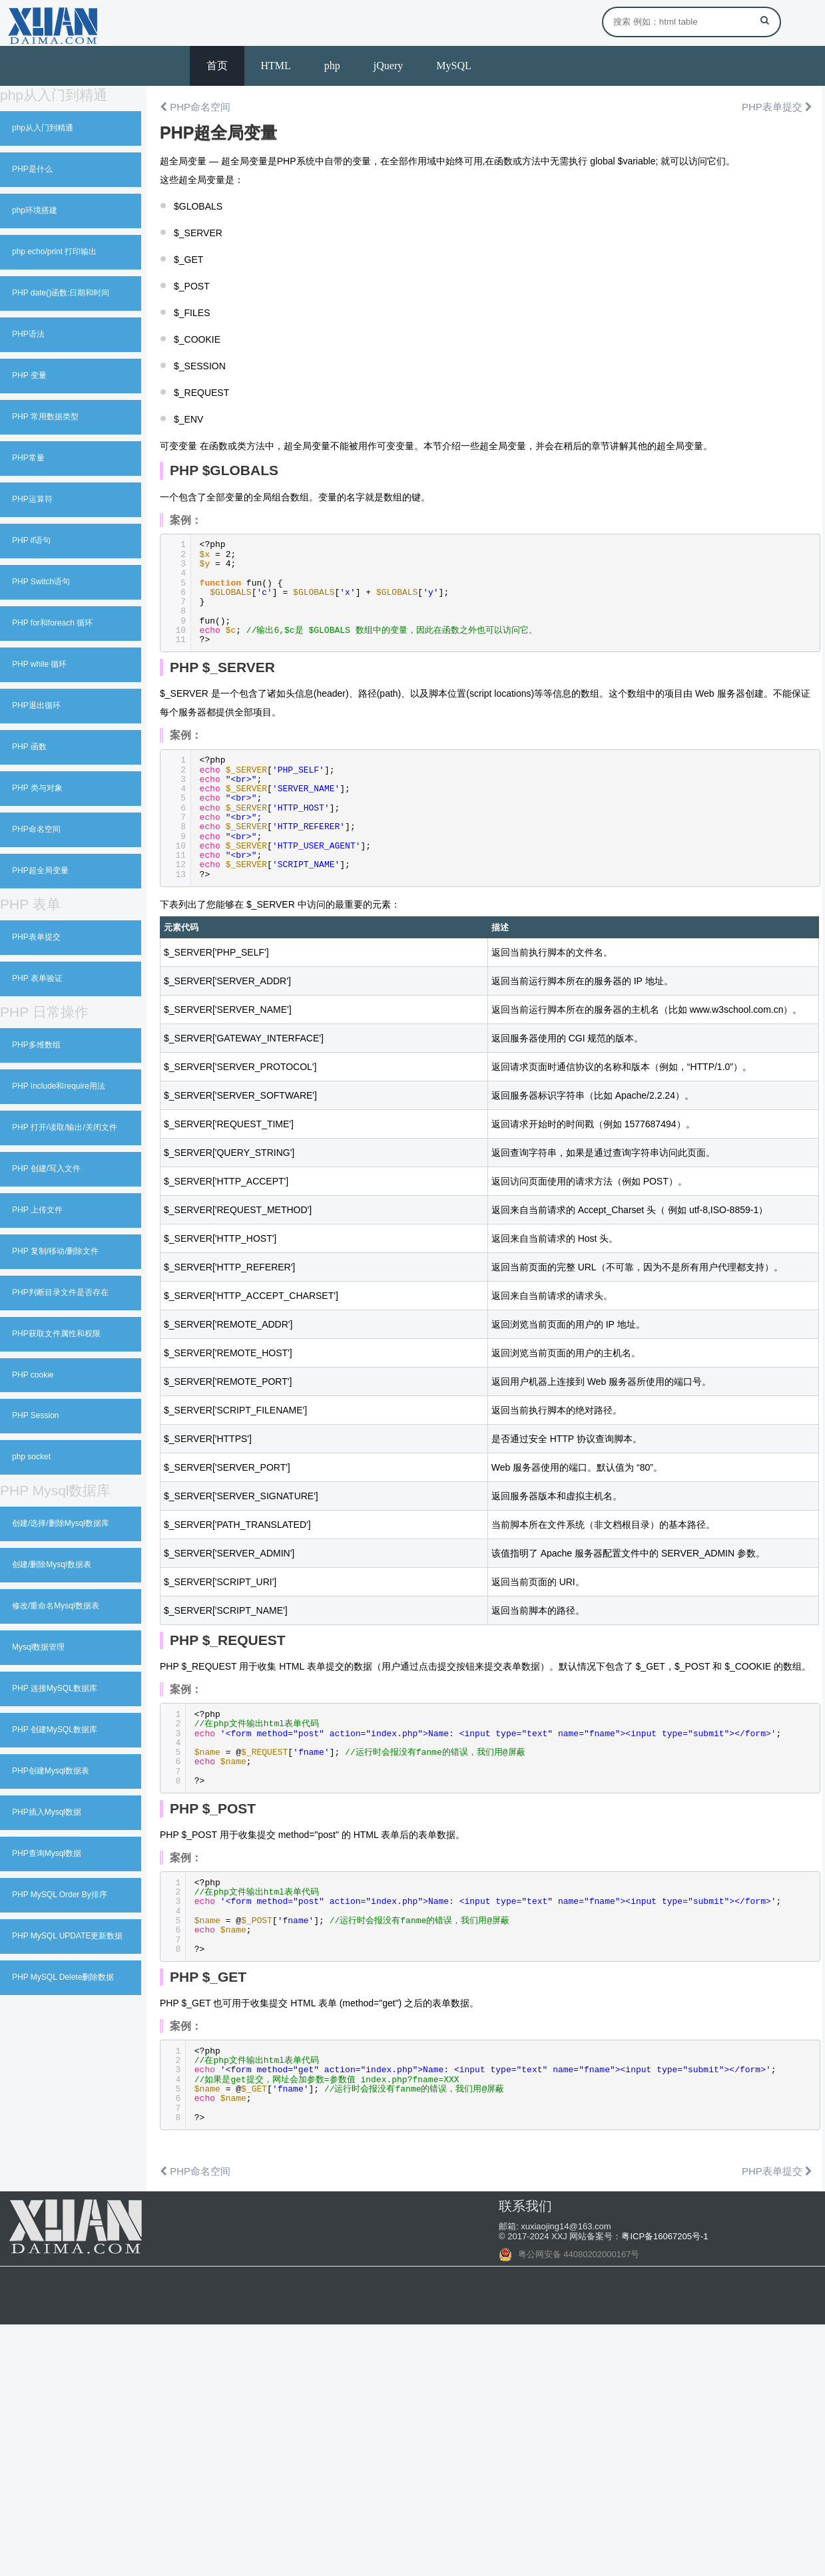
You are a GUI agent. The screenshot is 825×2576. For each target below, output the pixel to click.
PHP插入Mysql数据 (46, 1812)
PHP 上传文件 (37, 1209)
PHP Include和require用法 (58, 1086)
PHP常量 (28, 457)
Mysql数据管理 (38, 1647)
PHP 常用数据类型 (45, 416)
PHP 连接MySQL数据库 (54, 1688)
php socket (31, 1456)
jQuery (388, 65)
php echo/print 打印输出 (54, 251)
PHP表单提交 (36, 937)
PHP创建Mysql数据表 (50, 1770)
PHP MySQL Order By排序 (59, 1894)
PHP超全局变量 (40, 870)
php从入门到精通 (42, 127)
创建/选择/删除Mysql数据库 (60, 1523)
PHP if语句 (31, 540)
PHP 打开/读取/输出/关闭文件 (64, 1127)
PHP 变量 (29, 375)
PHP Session (35, 1415)
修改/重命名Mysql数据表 (55, 1605)
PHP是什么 (32, 169)
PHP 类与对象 (37, 788)
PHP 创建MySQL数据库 (54, 1729)
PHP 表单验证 (37, 978)
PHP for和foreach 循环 (52, 623)
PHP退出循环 (36, 705)
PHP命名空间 (36, 829)
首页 (217, 65)
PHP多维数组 (36, 1044)
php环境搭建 (34, 210)
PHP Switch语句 (41, 581)
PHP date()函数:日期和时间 (60, 292)
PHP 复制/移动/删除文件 (55, 1251)
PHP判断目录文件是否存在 (60, 1292)
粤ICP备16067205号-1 (664, 2236)
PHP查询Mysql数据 (46, 1853)
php (332, 65)
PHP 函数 (29, 746)
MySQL (453, 65)
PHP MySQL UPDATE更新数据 (67, 1935)
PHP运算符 (32, 499)
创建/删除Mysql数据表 (51, 1564)
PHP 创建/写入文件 (46, 1168)
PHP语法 (28, 334)
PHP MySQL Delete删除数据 (63, 1977)
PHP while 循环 (39, 664)
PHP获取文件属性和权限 (56, 1333)
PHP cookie (32, 1375)
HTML (276, 65)
